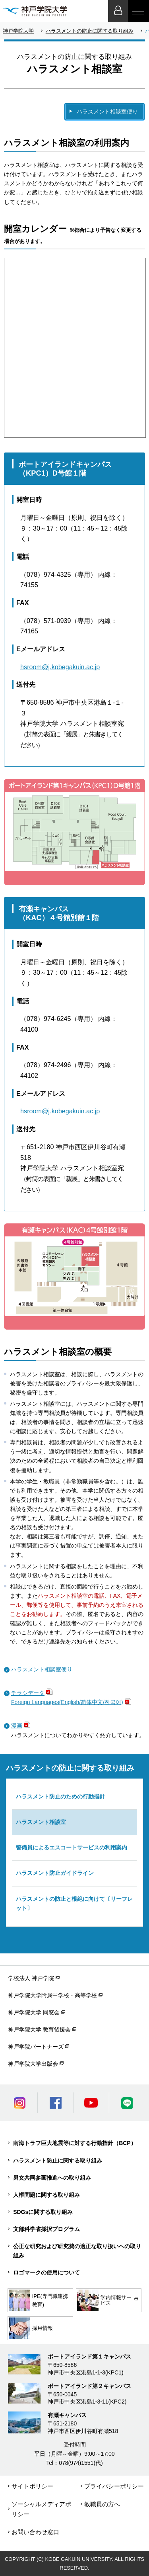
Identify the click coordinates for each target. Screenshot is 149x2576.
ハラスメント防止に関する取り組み (57, 2160)
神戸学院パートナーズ (36, 2046)
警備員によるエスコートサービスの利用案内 (71, 1847)
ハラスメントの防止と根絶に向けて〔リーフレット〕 (74, 1903)
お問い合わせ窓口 (35, 2532)
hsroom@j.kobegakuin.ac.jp (60, 666)
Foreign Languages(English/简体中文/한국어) (67, 1702)
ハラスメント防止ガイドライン (55, 1873)
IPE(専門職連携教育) (38, 2300)
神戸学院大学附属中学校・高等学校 (52, 1995)
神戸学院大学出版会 (33, 2064)
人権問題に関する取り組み (46, 2195)
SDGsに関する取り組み (43, 2212)
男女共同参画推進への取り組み (52, 2177)
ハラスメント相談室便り (107, 111)
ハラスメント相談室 (41, 1822)
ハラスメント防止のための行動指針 (60, 1796)
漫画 (16, 1725)
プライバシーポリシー (114, 2486)
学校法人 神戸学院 (31, 1978)
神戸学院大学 (18, 31)
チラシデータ (28, 1693)
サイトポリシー (32, 2486)
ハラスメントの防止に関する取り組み (90, 31)
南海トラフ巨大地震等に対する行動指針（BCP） (74, 2143)
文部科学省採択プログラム (46, 2229)
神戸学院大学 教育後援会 (39, 2029)
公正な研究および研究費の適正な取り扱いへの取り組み (77, 2251)
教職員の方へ (102, 2504)
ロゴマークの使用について (46, 2272)
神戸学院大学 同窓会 (34, 2012)
